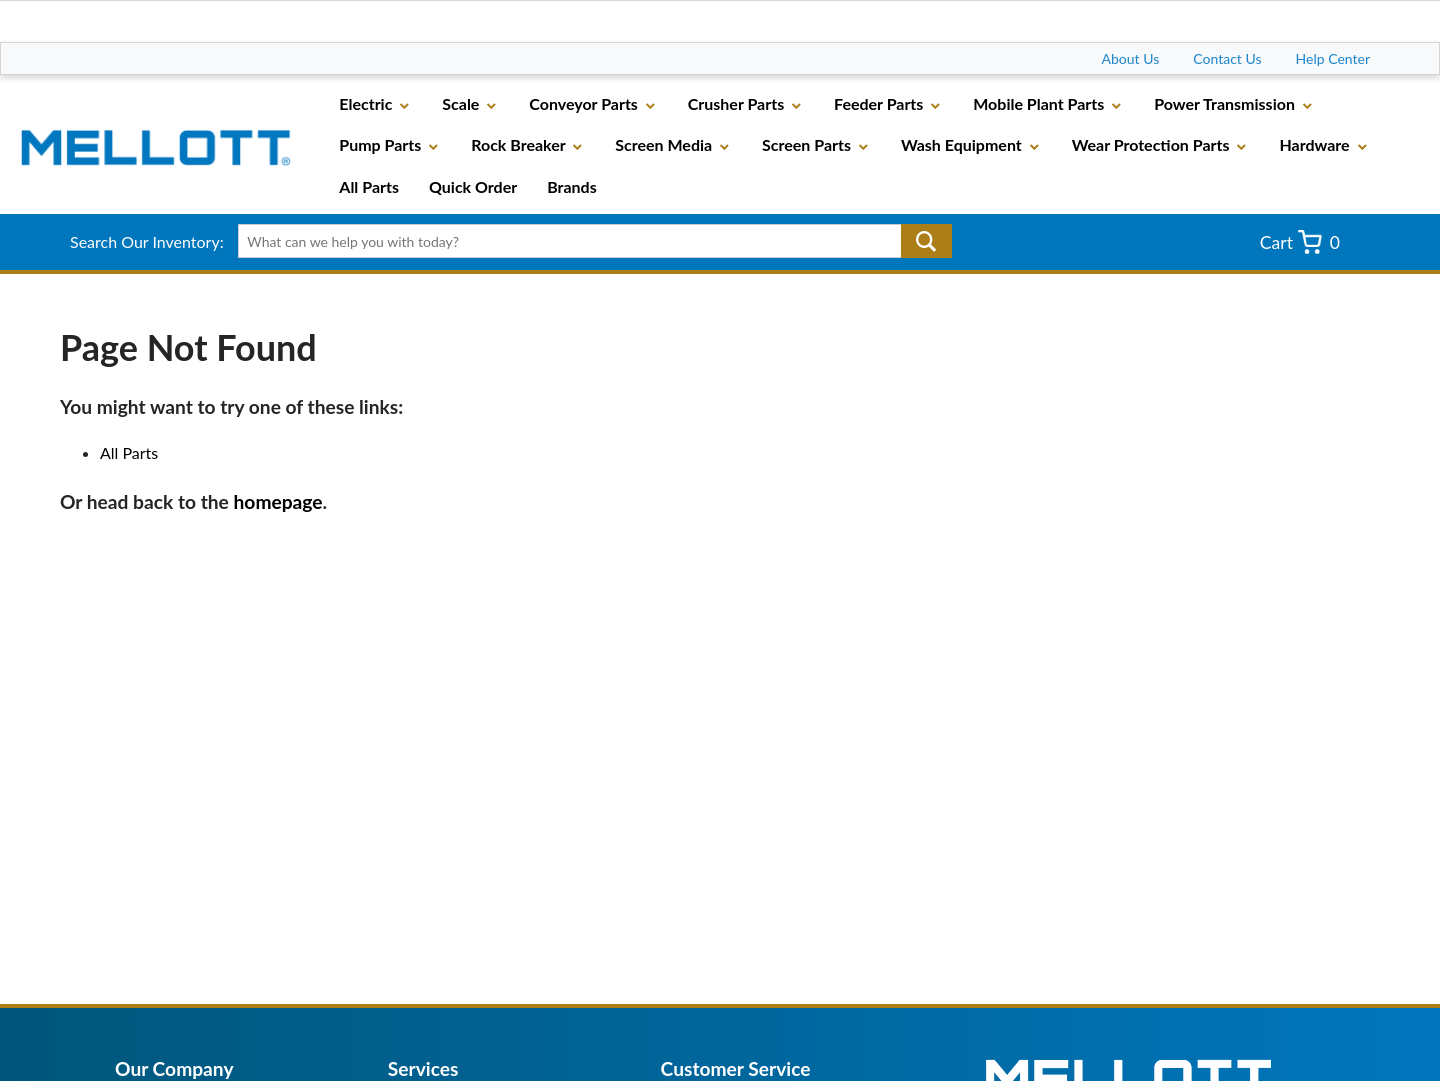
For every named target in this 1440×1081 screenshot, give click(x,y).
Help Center (1333, 58)
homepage (278, 501)
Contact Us (1227, 58)
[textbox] (587, 241)
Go (926, 241)
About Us (1131, 58)
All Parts (129, 452)
